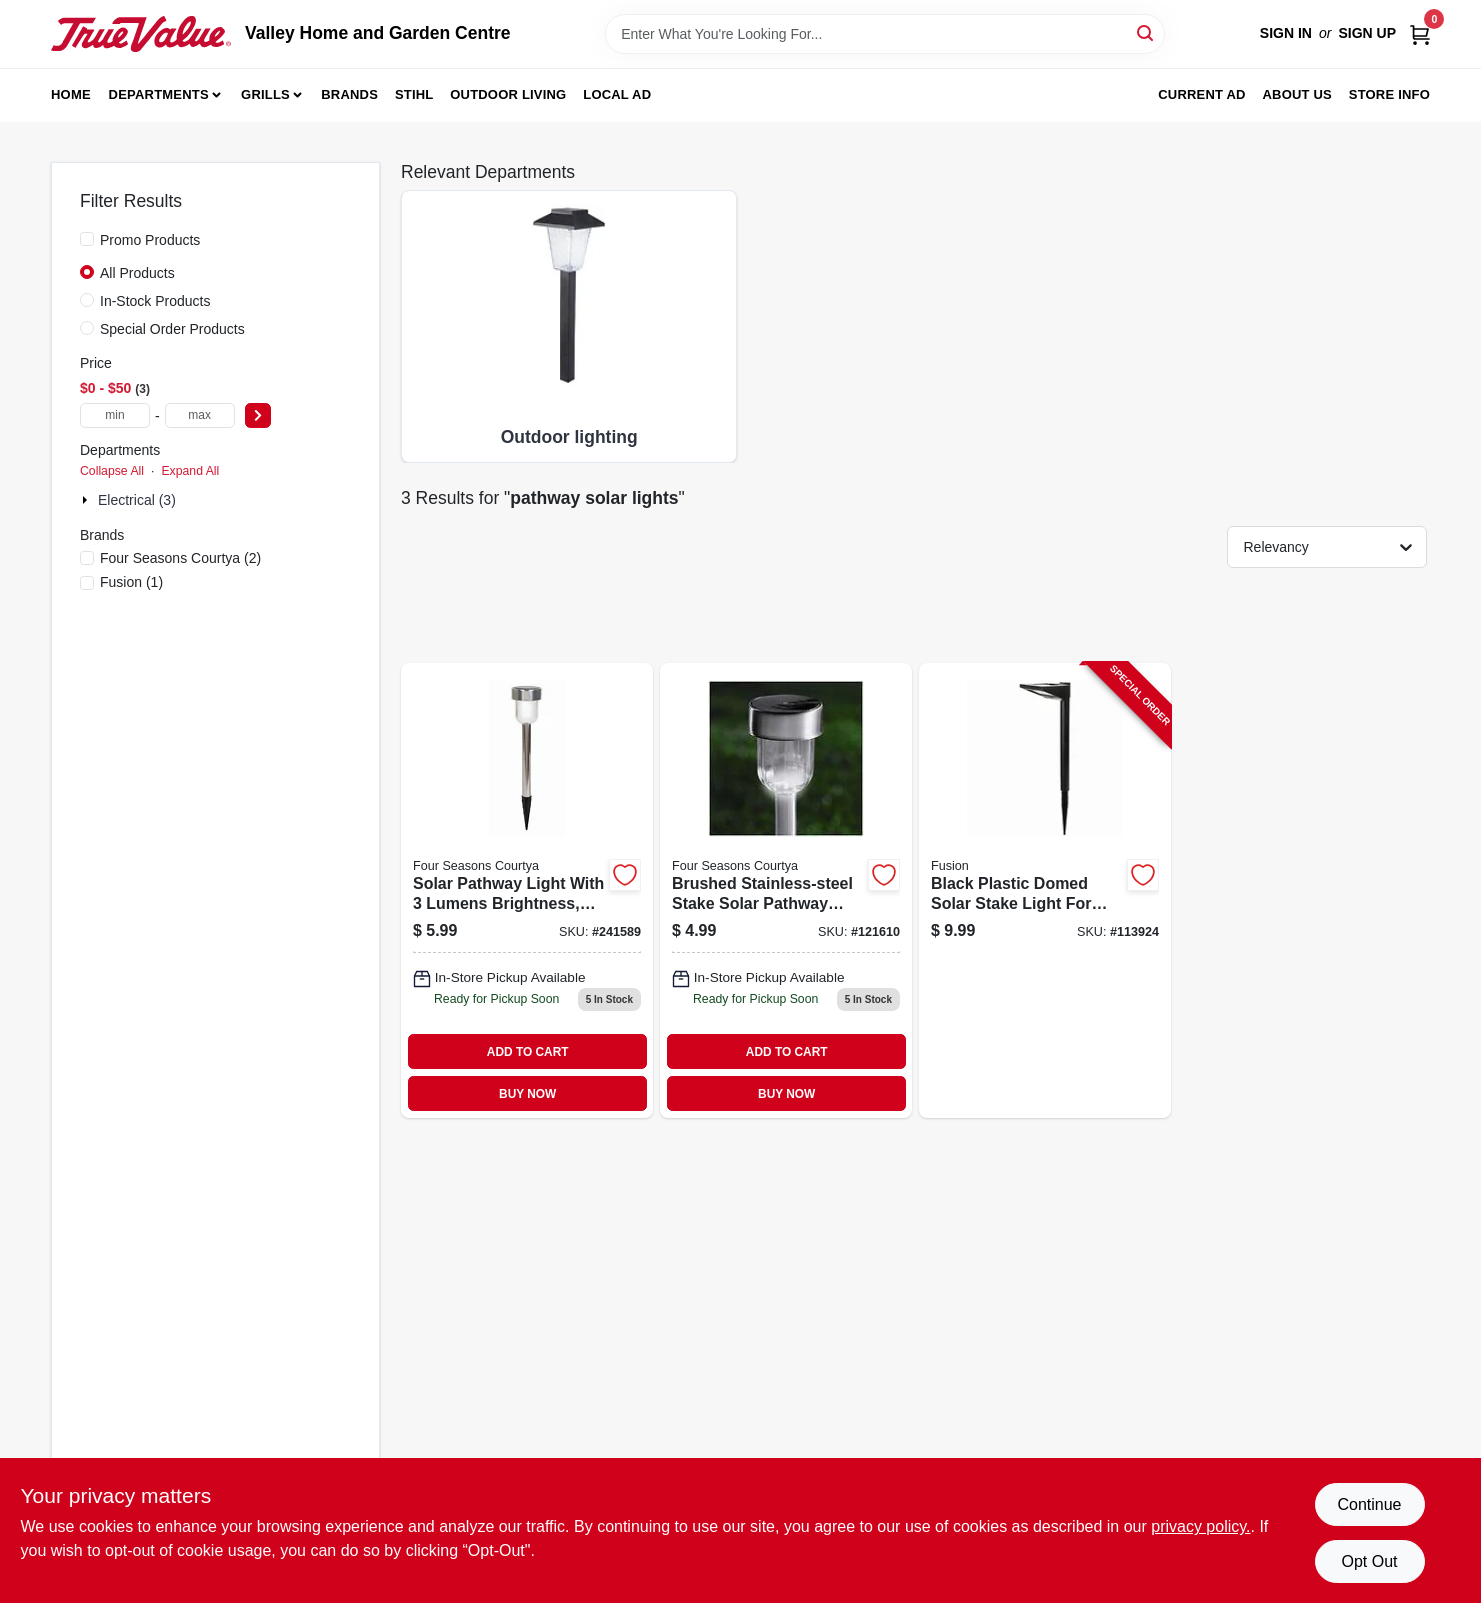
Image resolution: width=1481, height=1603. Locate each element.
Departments (159, 94)
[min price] (115, 415)
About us (1297, 94)
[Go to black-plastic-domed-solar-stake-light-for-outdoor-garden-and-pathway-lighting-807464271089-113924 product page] (1045, 891)
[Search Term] (885, 34)
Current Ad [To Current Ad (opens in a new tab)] (1201, 94)
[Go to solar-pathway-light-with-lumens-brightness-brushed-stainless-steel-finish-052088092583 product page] (527, 891)
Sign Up (1367, 33)
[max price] (200, 415)
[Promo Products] (87, 239)
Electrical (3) (137, 500)
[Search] (1146, 32)
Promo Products (150, 240)
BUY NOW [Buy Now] (527, 1094)
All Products (137, 273)
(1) (131, 582)
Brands (349, 94)
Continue (1369, 1504)
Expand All (190, 471)
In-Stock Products (155, 301)
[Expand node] (87, 500)
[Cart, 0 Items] (1420, 33)
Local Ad (617, 94)
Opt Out (1369, 1561)
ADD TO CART (528, 1052)
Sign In (1286, 33)
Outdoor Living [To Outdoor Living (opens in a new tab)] (508, 94)
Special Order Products (172, 329)
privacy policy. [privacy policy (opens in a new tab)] (1200, 1526)
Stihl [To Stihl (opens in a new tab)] (414, 94)
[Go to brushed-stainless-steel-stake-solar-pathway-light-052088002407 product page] (786, 891)
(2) (180, 558)
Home (71, 94)
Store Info (1389, 94)
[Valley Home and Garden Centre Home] (141, 34)
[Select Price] (258, 415)
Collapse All (112, 471)
